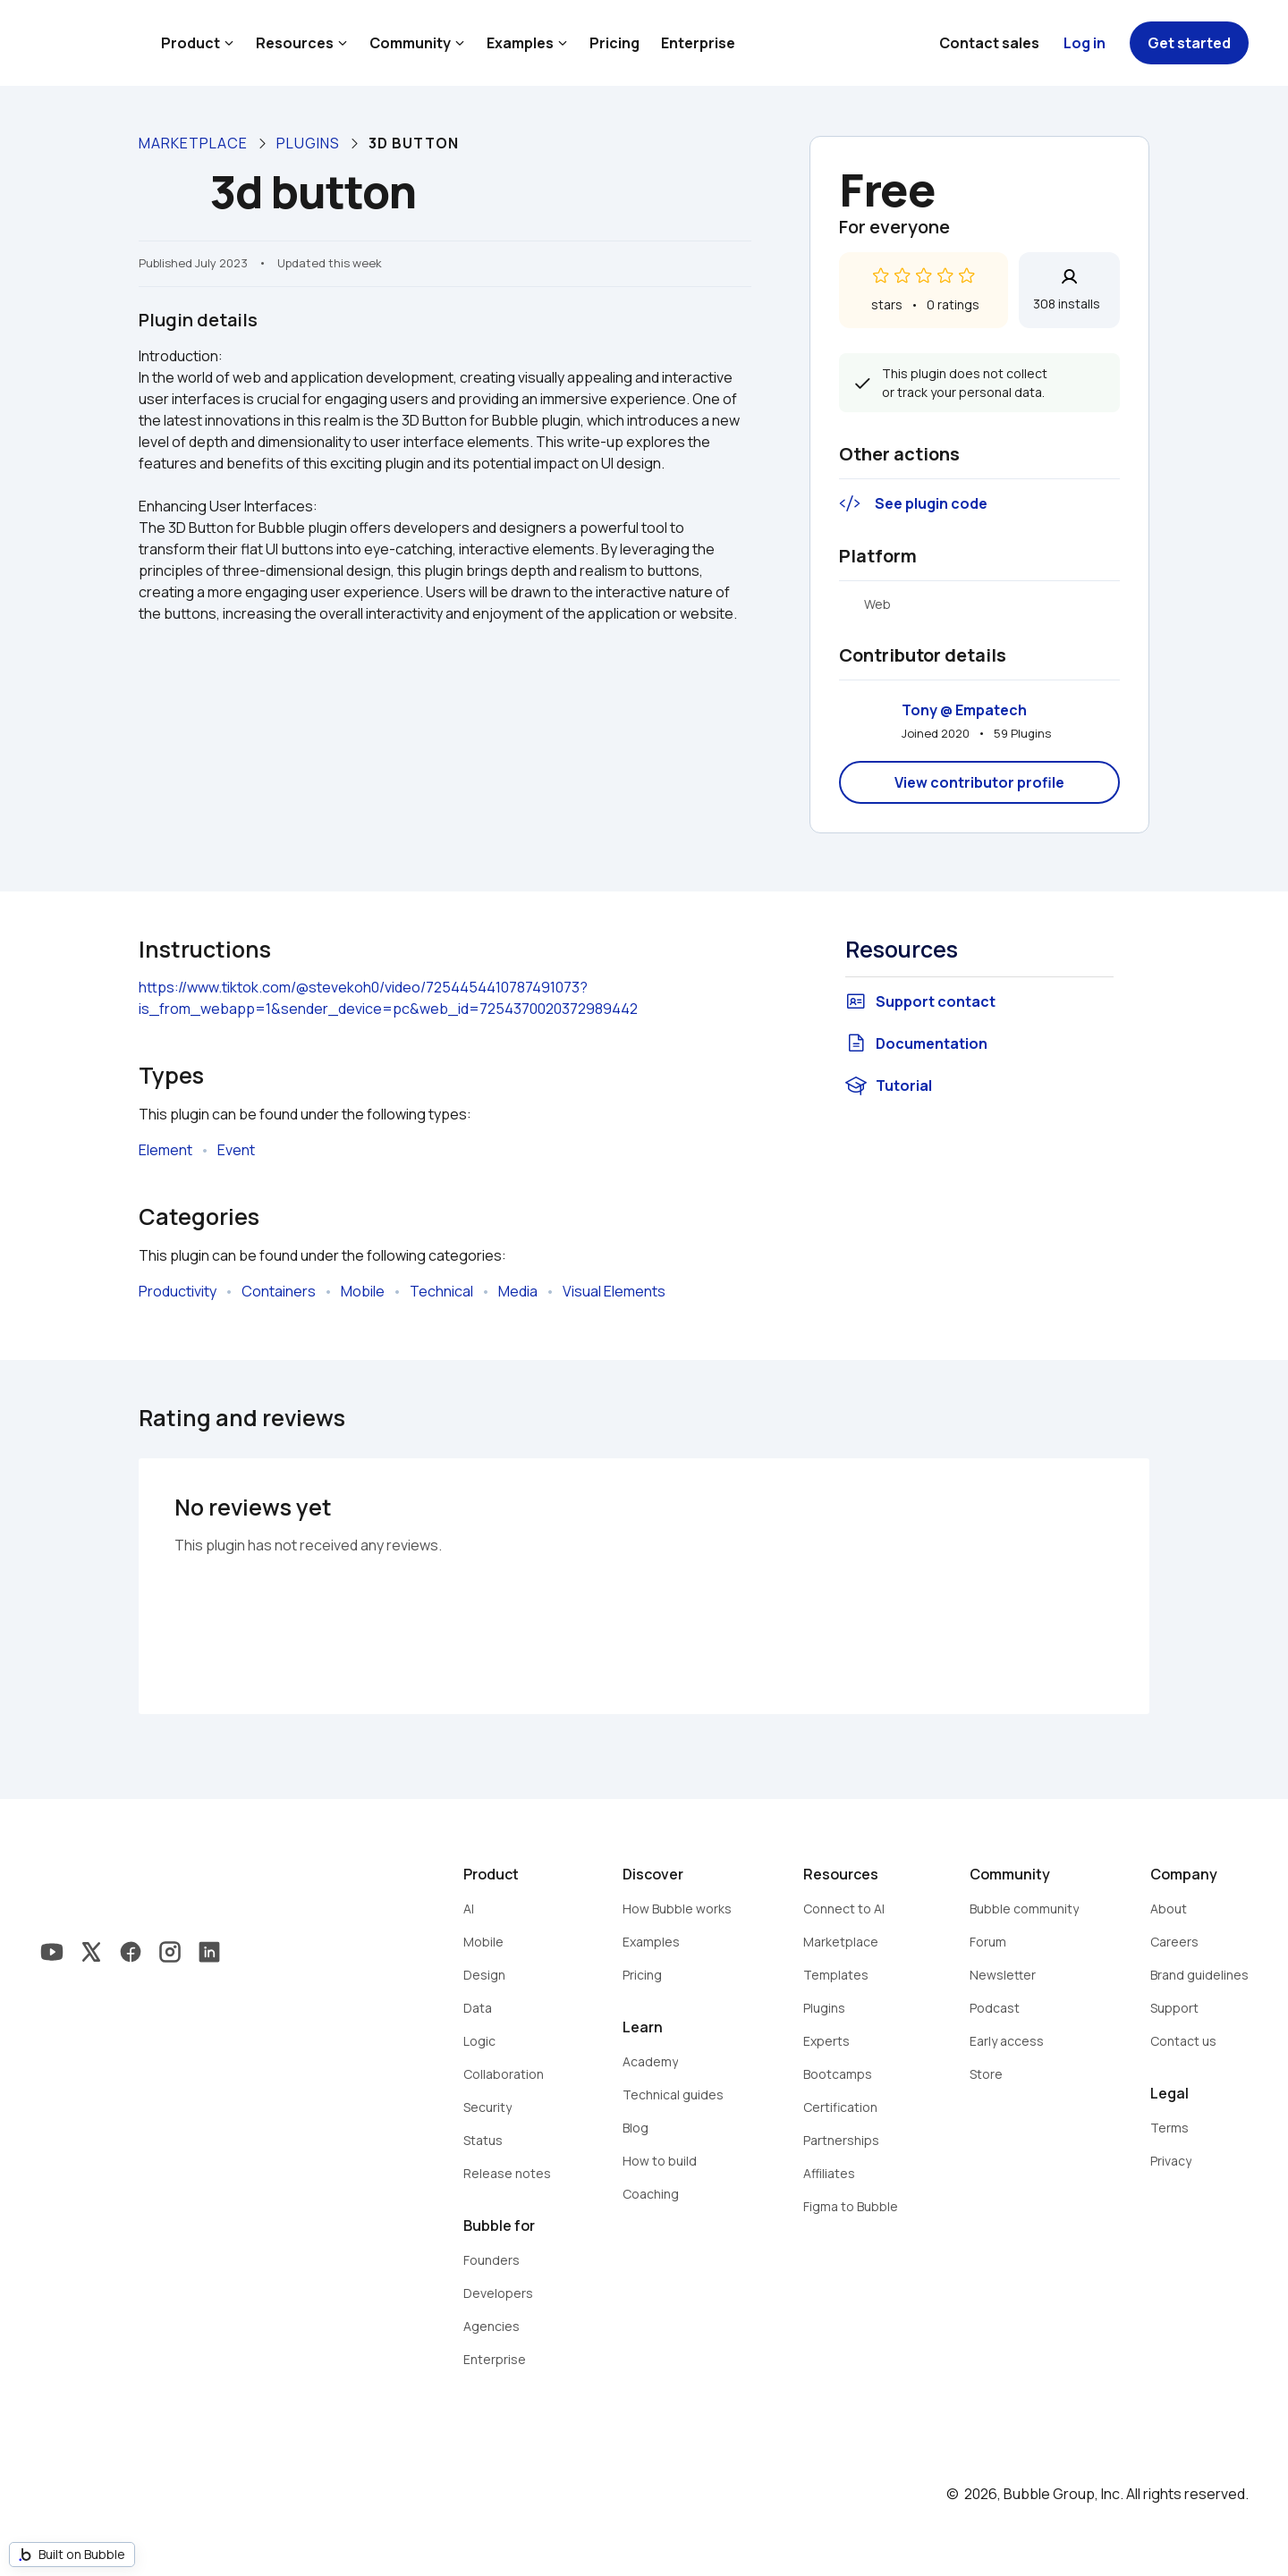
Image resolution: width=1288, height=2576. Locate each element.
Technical (441, 1291)
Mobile (363, 1291)
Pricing (614, 43)
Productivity (177, 1291)
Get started (1189, 43)
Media (518, 1291)
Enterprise (698, 43)
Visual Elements (614, 1291)
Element (165, 1150)
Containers (279, 1291)
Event (236, 1150)
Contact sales (989, 43)
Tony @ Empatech (964, 710)
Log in (1084, 43)
